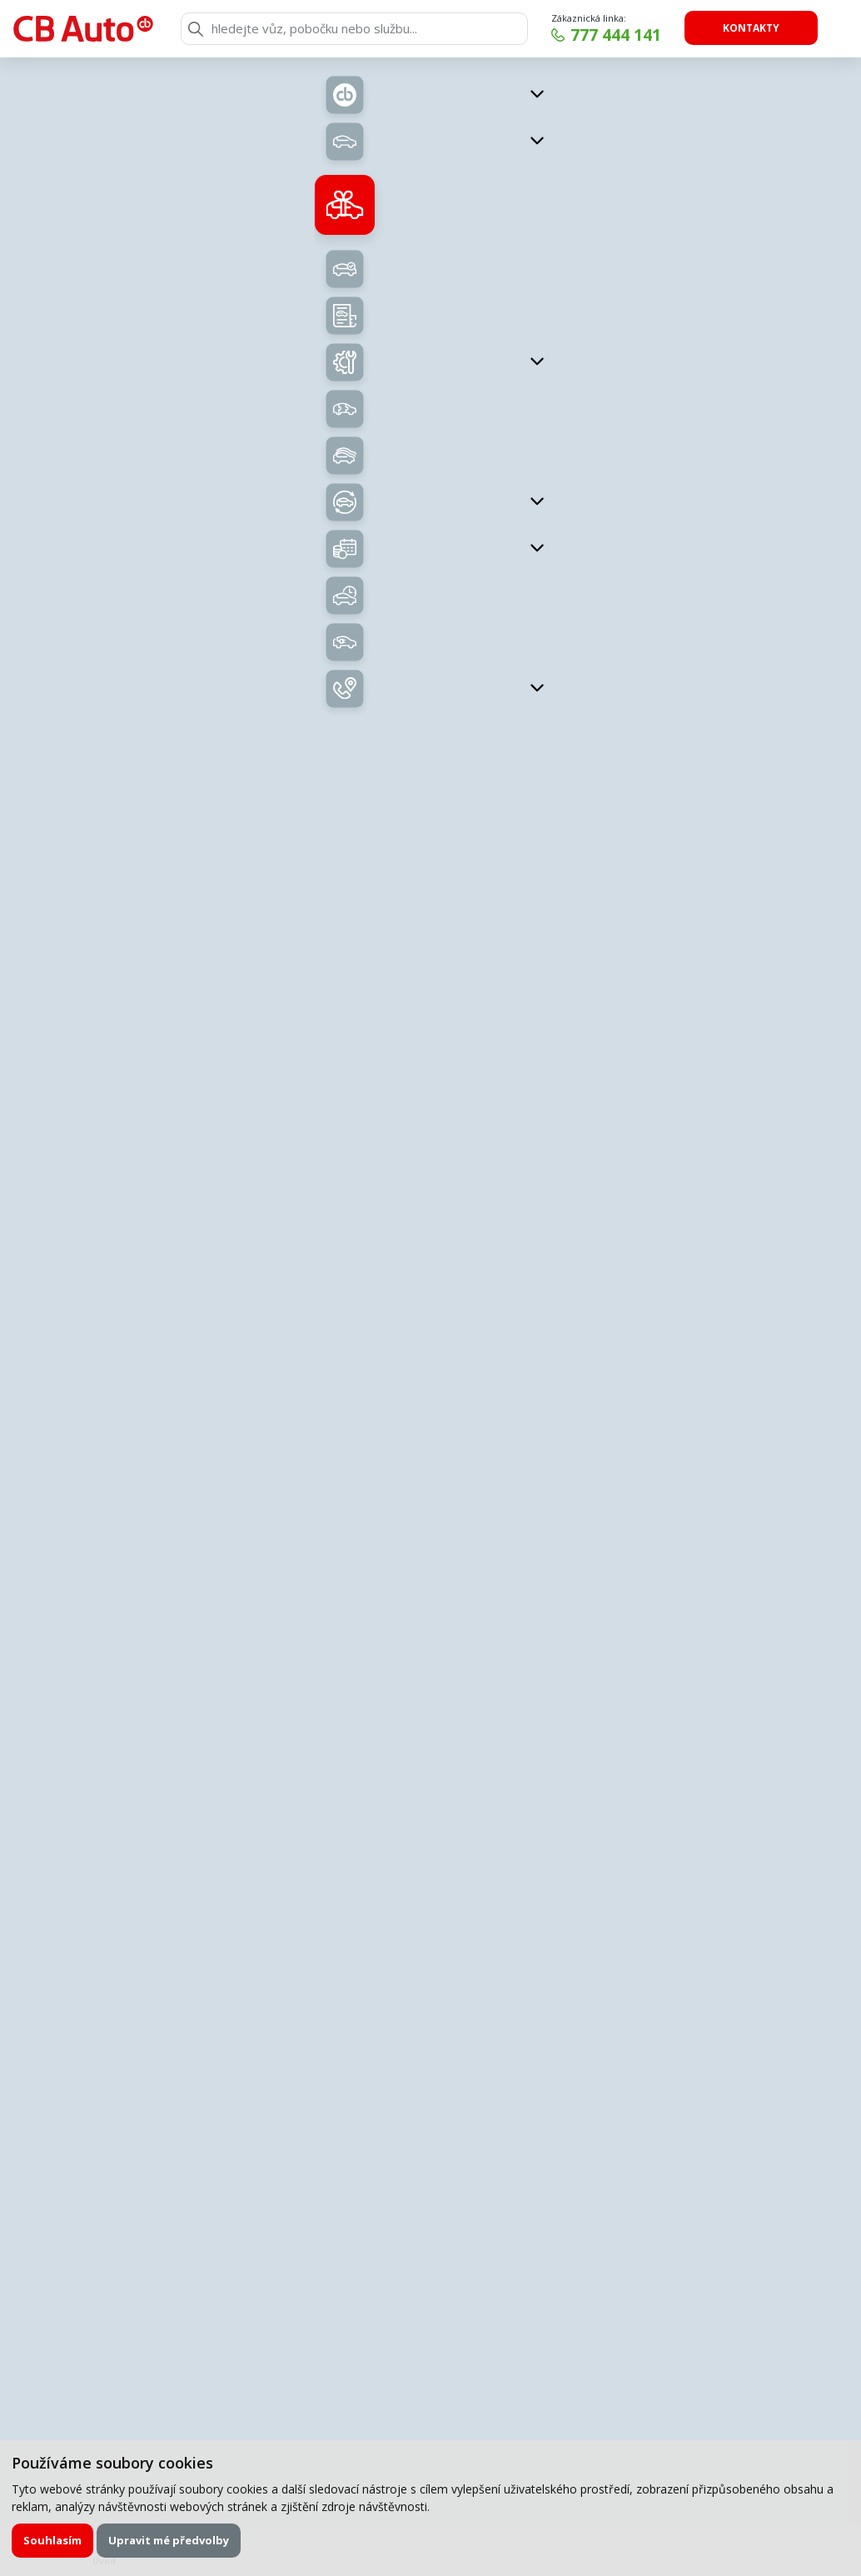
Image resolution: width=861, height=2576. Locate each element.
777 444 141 (615, 35)
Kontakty (751, 28)
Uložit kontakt (713, 1239)
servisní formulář (372, 1854)
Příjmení (509, 1882)
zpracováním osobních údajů (324, 2213)
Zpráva (178, 2007)
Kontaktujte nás (703, 741)
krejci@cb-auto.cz (713, 1452)
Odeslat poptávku (677, 2214)
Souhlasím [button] (52, 2540)
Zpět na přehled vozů (238, 103)
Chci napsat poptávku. (642, 1758)
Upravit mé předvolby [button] (168, 2540)
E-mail (177, 1944)
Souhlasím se (288, 2214)
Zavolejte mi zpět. (309, 1758)
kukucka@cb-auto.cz (713, 1216)
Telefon (507, 1944)
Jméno (177, 1882)
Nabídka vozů (354, 563)
